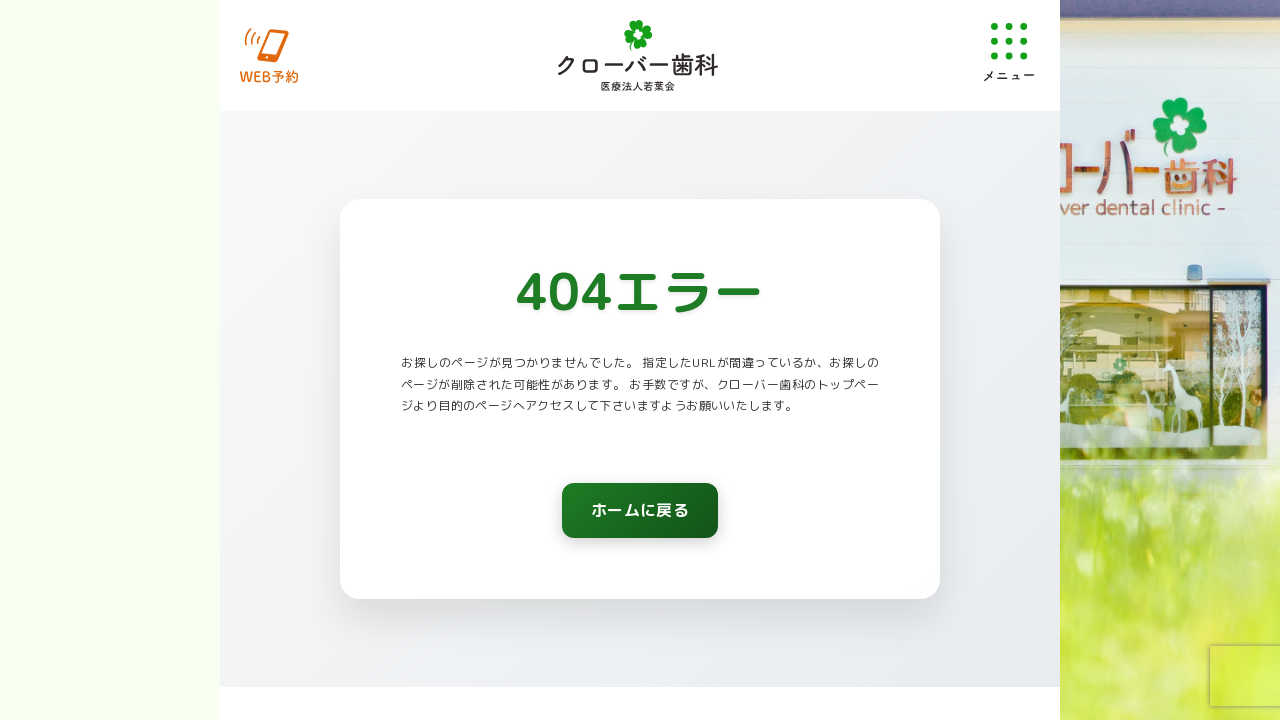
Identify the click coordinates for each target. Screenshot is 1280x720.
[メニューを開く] (1009, 51)
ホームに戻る (640, 512)
